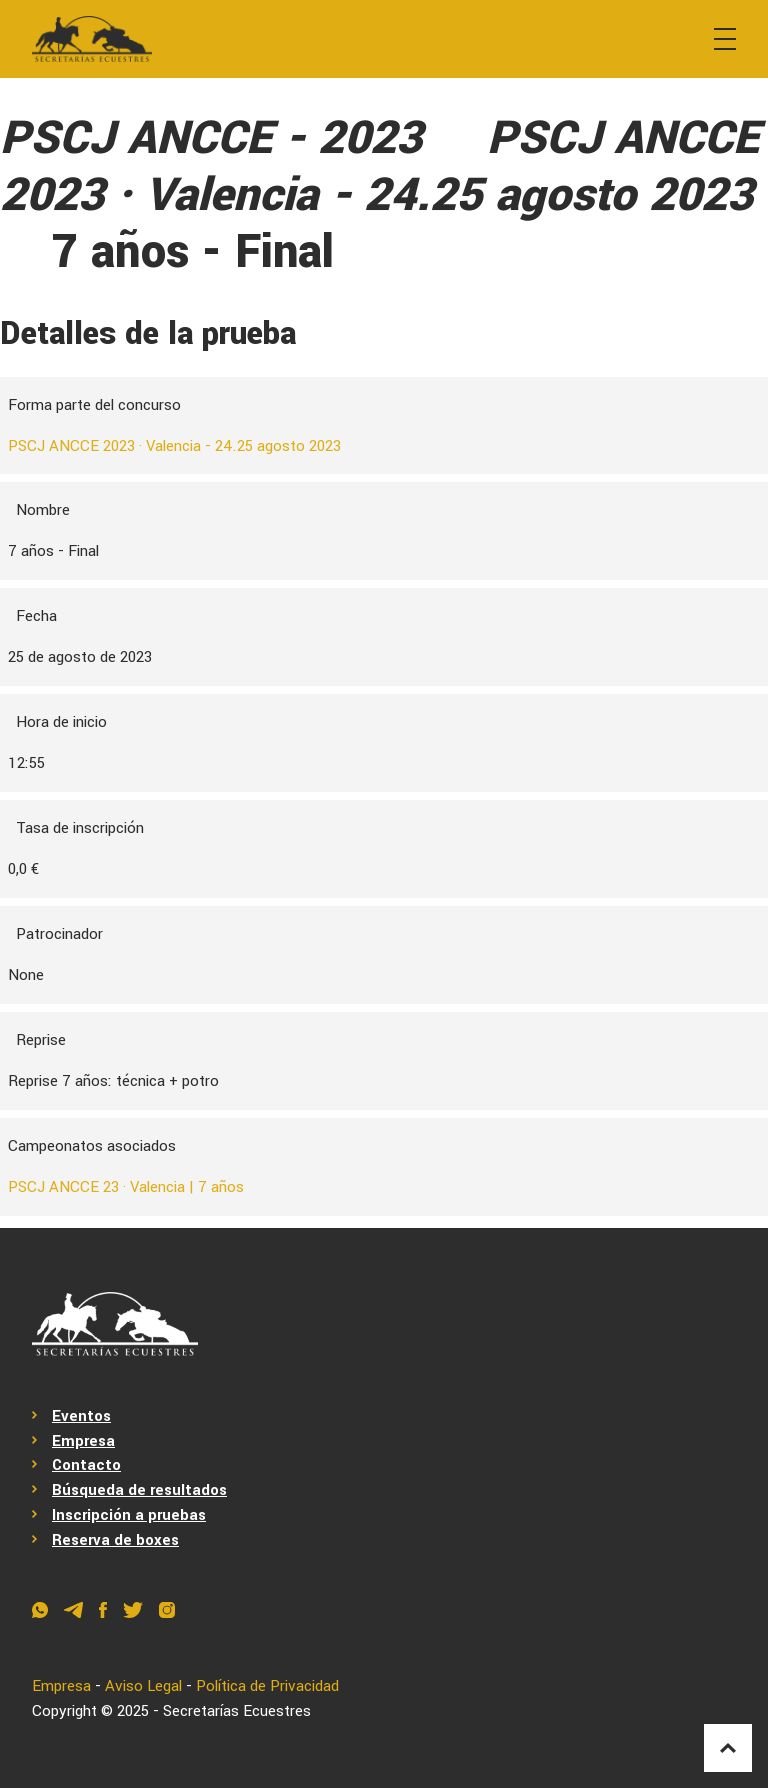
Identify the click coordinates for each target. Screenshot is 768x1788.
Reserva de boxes (115, 1540)
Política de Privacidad (267, 1686)
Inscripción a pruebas (129, 1515)
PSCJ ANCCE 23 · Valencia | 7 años (126, 1187)
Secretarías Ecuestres (237, 1711)
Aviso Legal (143, 1686)
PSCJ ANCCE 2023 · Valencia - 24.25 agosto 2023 (174, 446)
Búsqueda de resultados (139, 1490)
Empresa (83, 1441)
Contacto (86, 1465)
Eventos (81, 1416)
